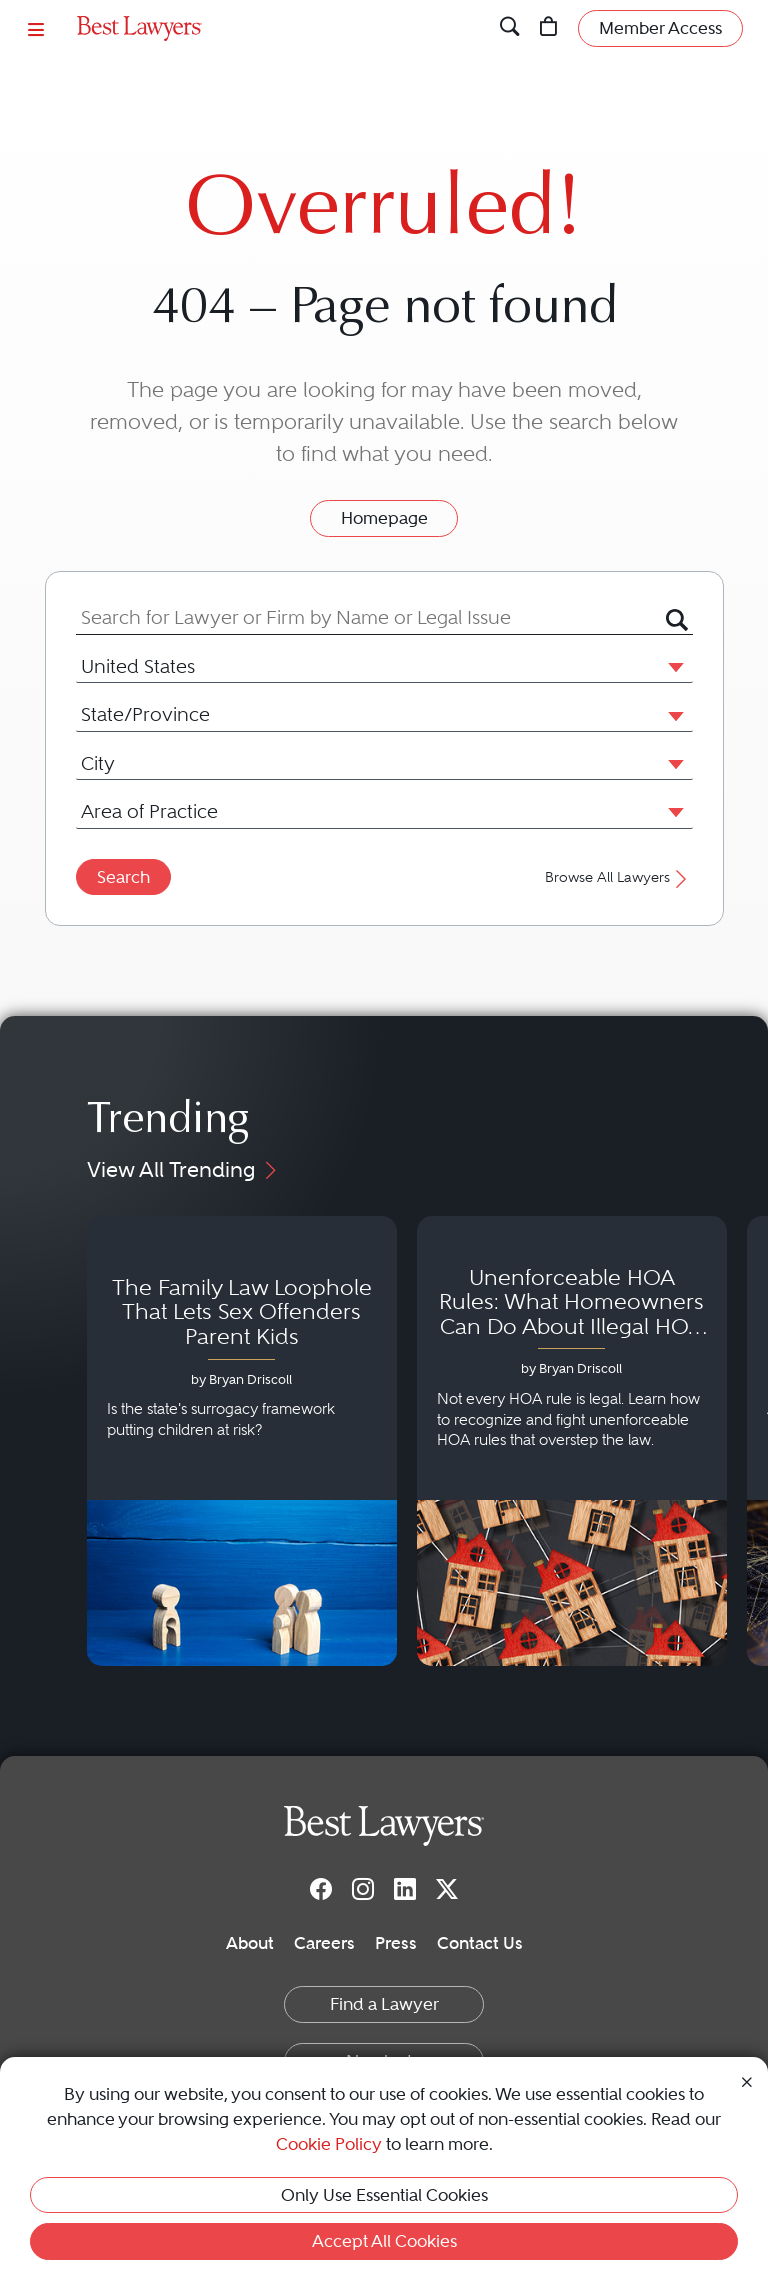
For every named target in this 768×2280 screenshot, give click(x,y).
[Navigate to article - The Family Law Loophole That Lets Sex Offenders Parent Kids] (242, 1441)
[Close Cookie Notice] (747, 2080)
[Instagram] (363, 1889)
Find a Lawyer (384, 2004)
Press (396, 1943)
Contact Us (480, 1943)
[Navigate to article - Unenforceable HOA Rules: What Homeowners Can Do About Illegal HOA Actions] (572, 1441)
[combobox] (371, 618)
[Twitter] (447, 1889)
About (250, 1943)
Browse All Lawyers (618, 877)
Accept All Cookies (384, 2241)
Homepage (384, 518)
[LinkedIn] (405, 1889)
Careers (324, 1943)
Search (123, 877)
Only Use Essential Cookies (384, 2195)
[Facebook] (321, 1889)
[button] (672, 666)
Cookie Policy (329, 2144)
